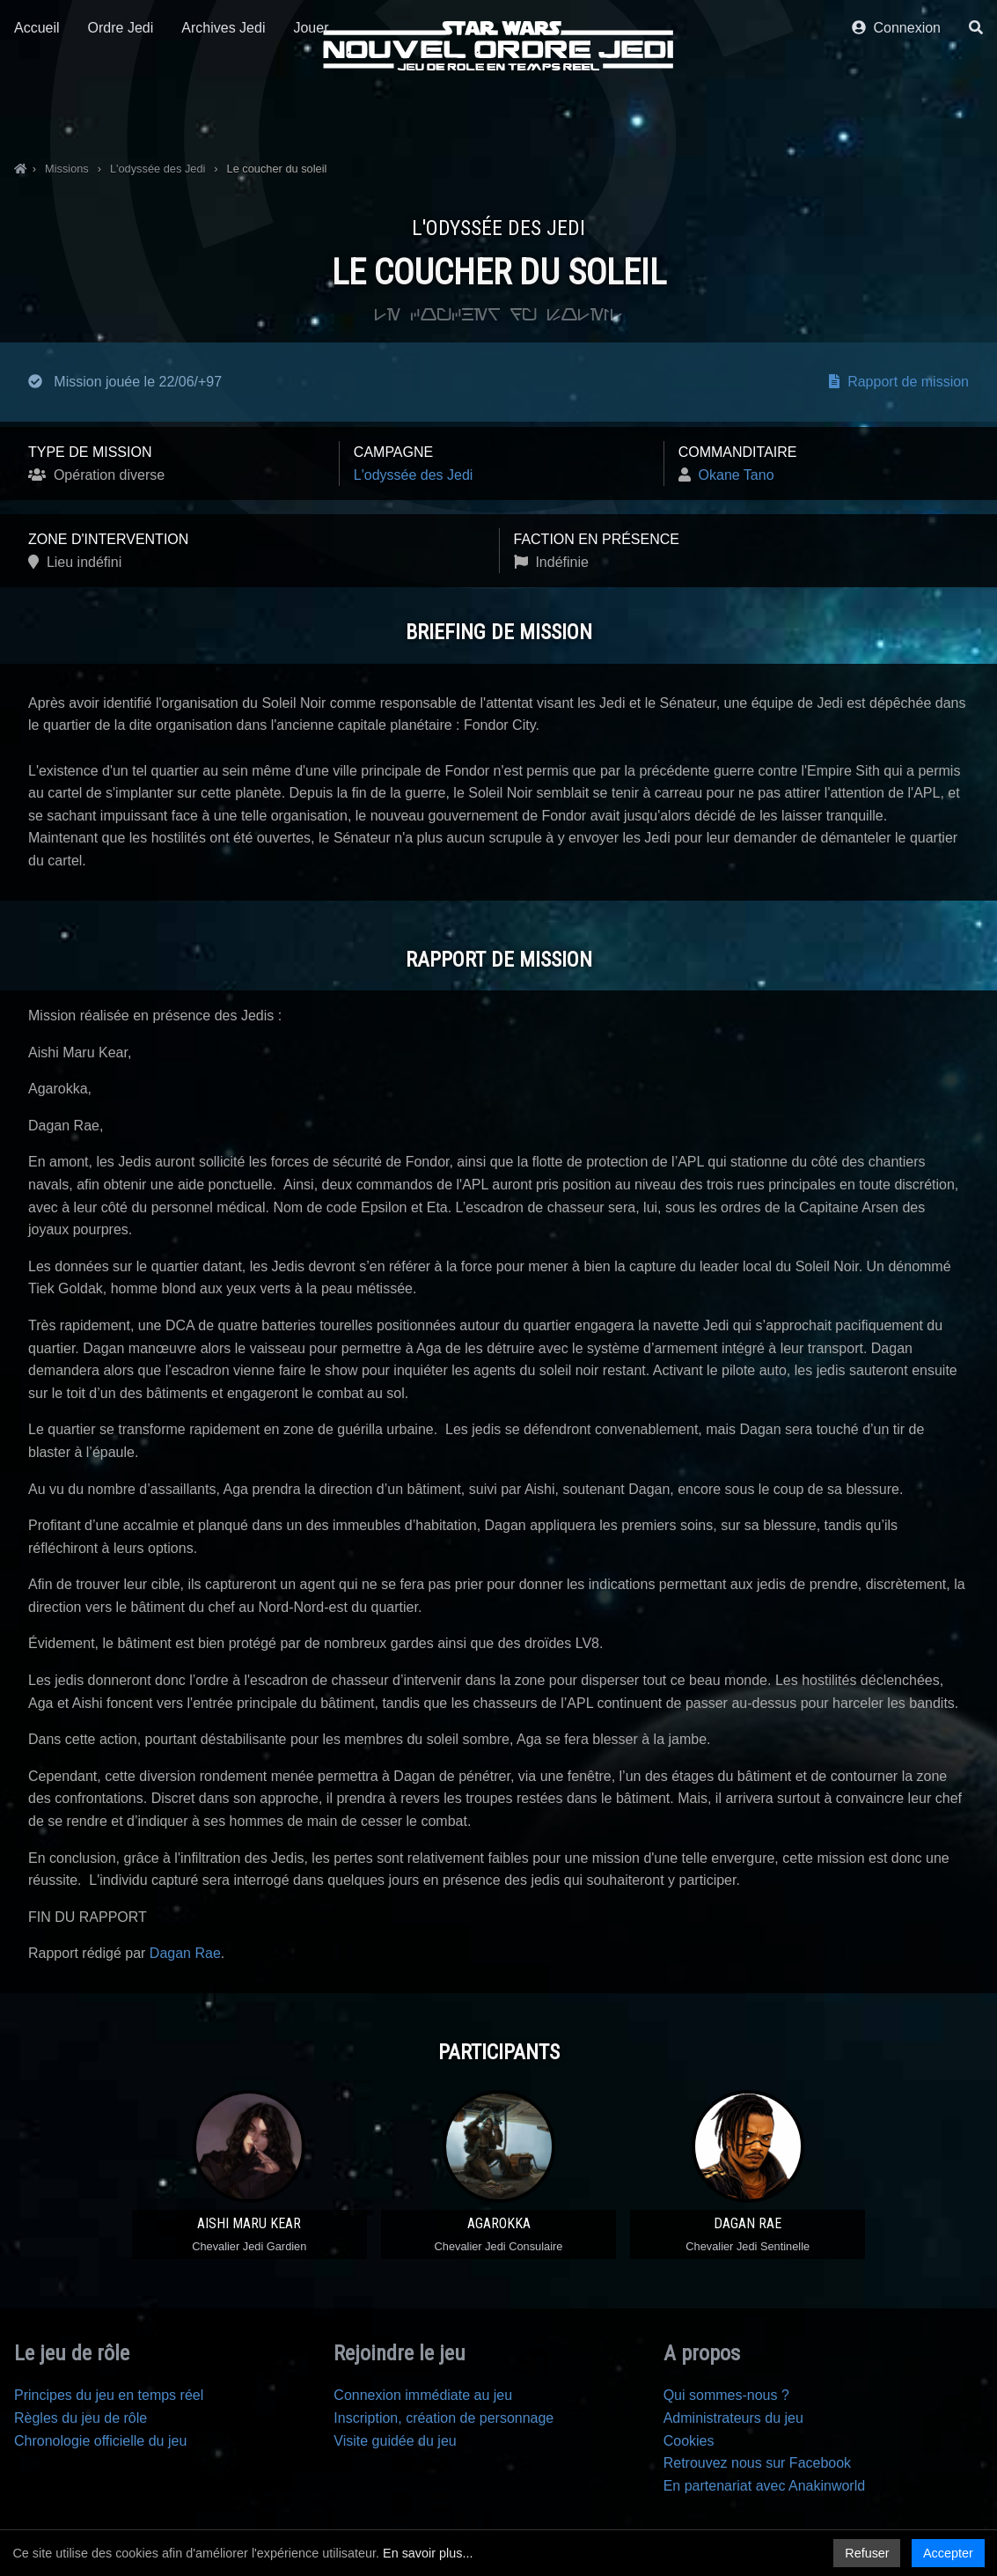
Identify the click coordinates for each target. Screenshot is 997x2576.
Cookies (689, 2440)
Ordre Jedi (121, 112)
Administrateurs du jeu (733, 2417)
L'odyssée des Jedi (413, 474)
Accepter (948, 2553)
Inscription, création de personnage (443, 2417)
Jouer (310, 112)
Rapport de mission (899, 381)
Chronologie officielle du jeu (100, 2440)
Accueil (37, 112)
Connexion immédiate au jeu (423, 2395)
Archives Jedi (223, 112)
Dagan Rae (185, 1953)
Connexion (896, 112)
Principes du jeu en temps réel (108, 2395)
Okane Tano (736, 474)
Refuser (867, 2553)
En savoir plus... (428, 2553)
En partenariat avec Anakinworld (764, 2485)
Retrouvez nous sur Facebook (757, 2462)
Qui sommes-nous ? (726, 2395)
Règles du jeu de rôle (80, 2417)
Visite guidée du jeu (395, 2440)
